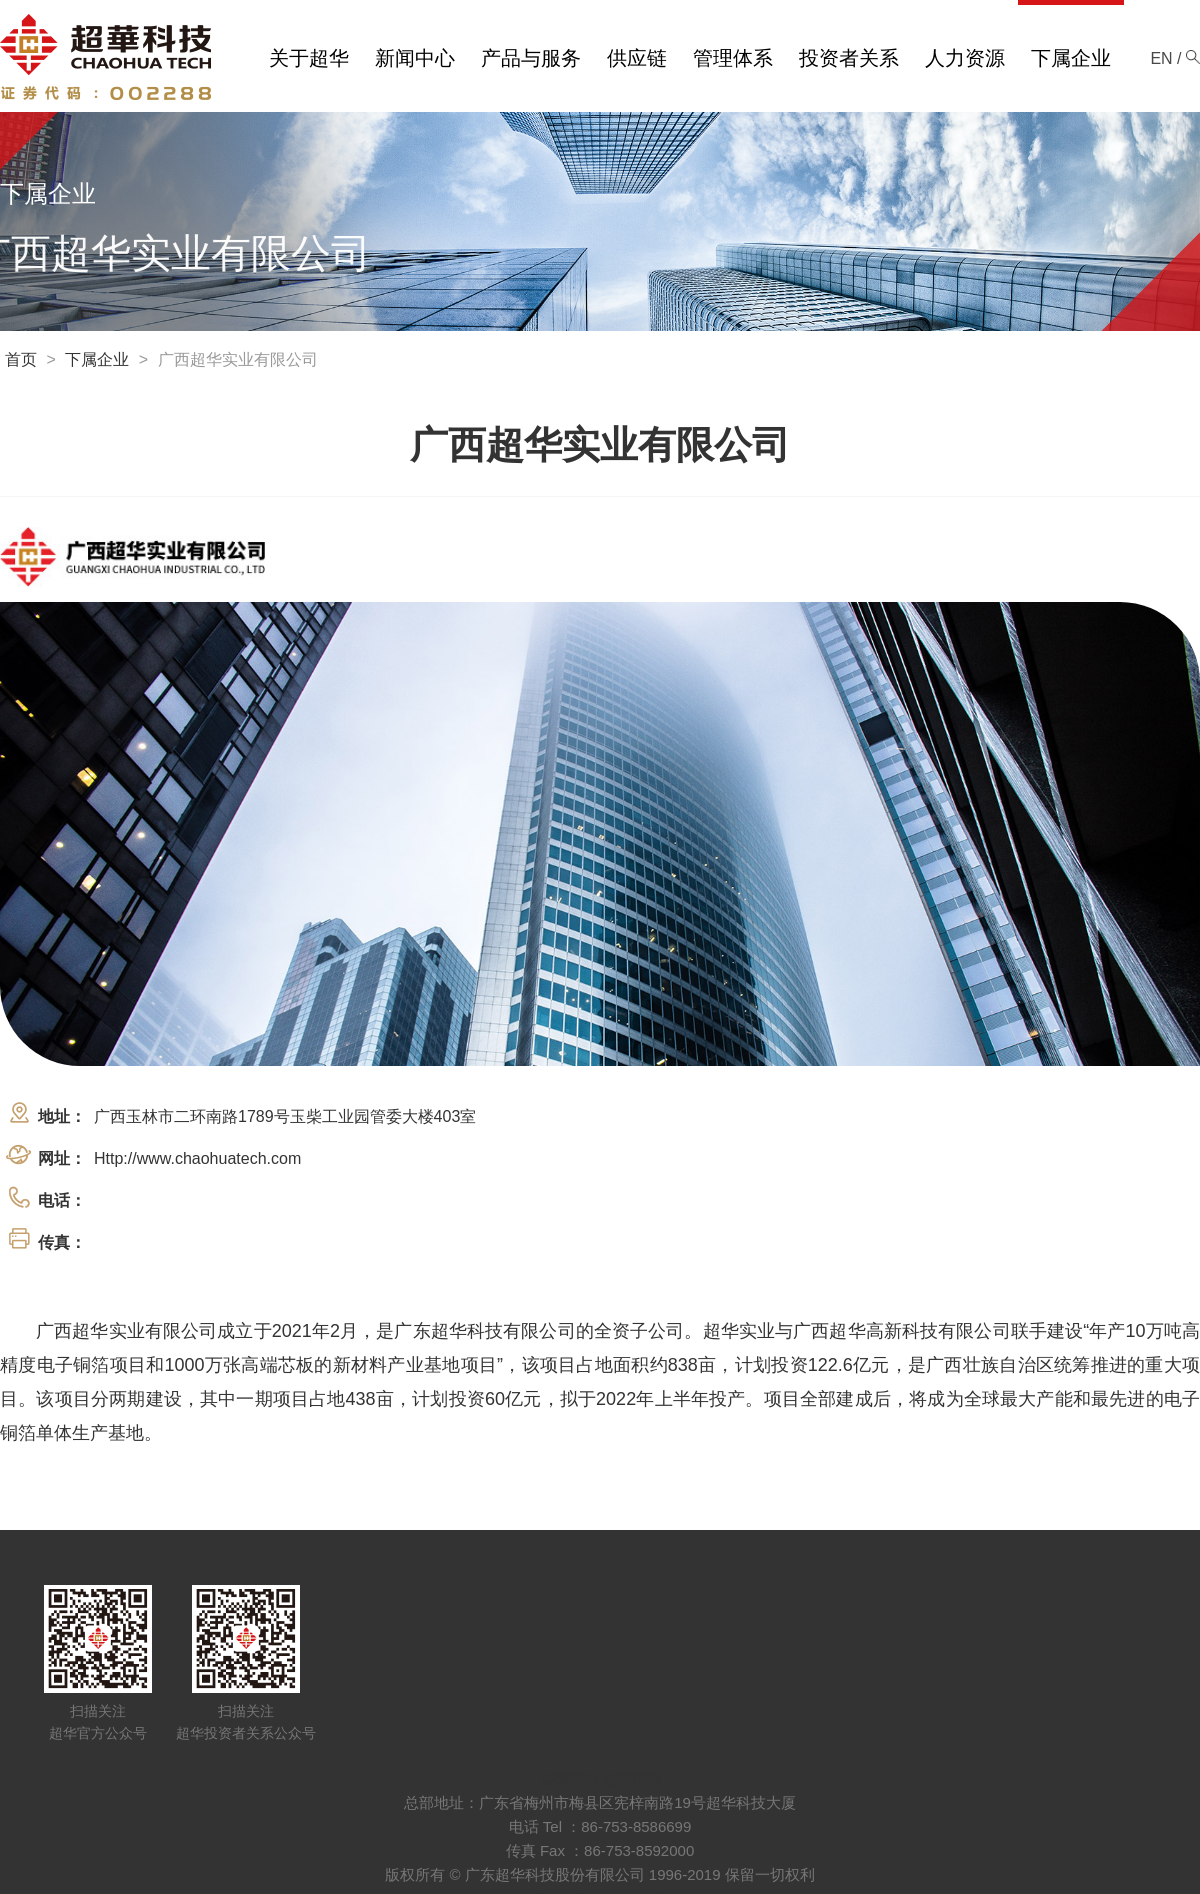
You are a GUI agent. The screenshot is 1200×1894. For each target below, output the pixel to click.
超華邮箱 (632, 1778)
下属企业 (97, 359)
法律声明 (568, 1778)
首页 (21, 359)
